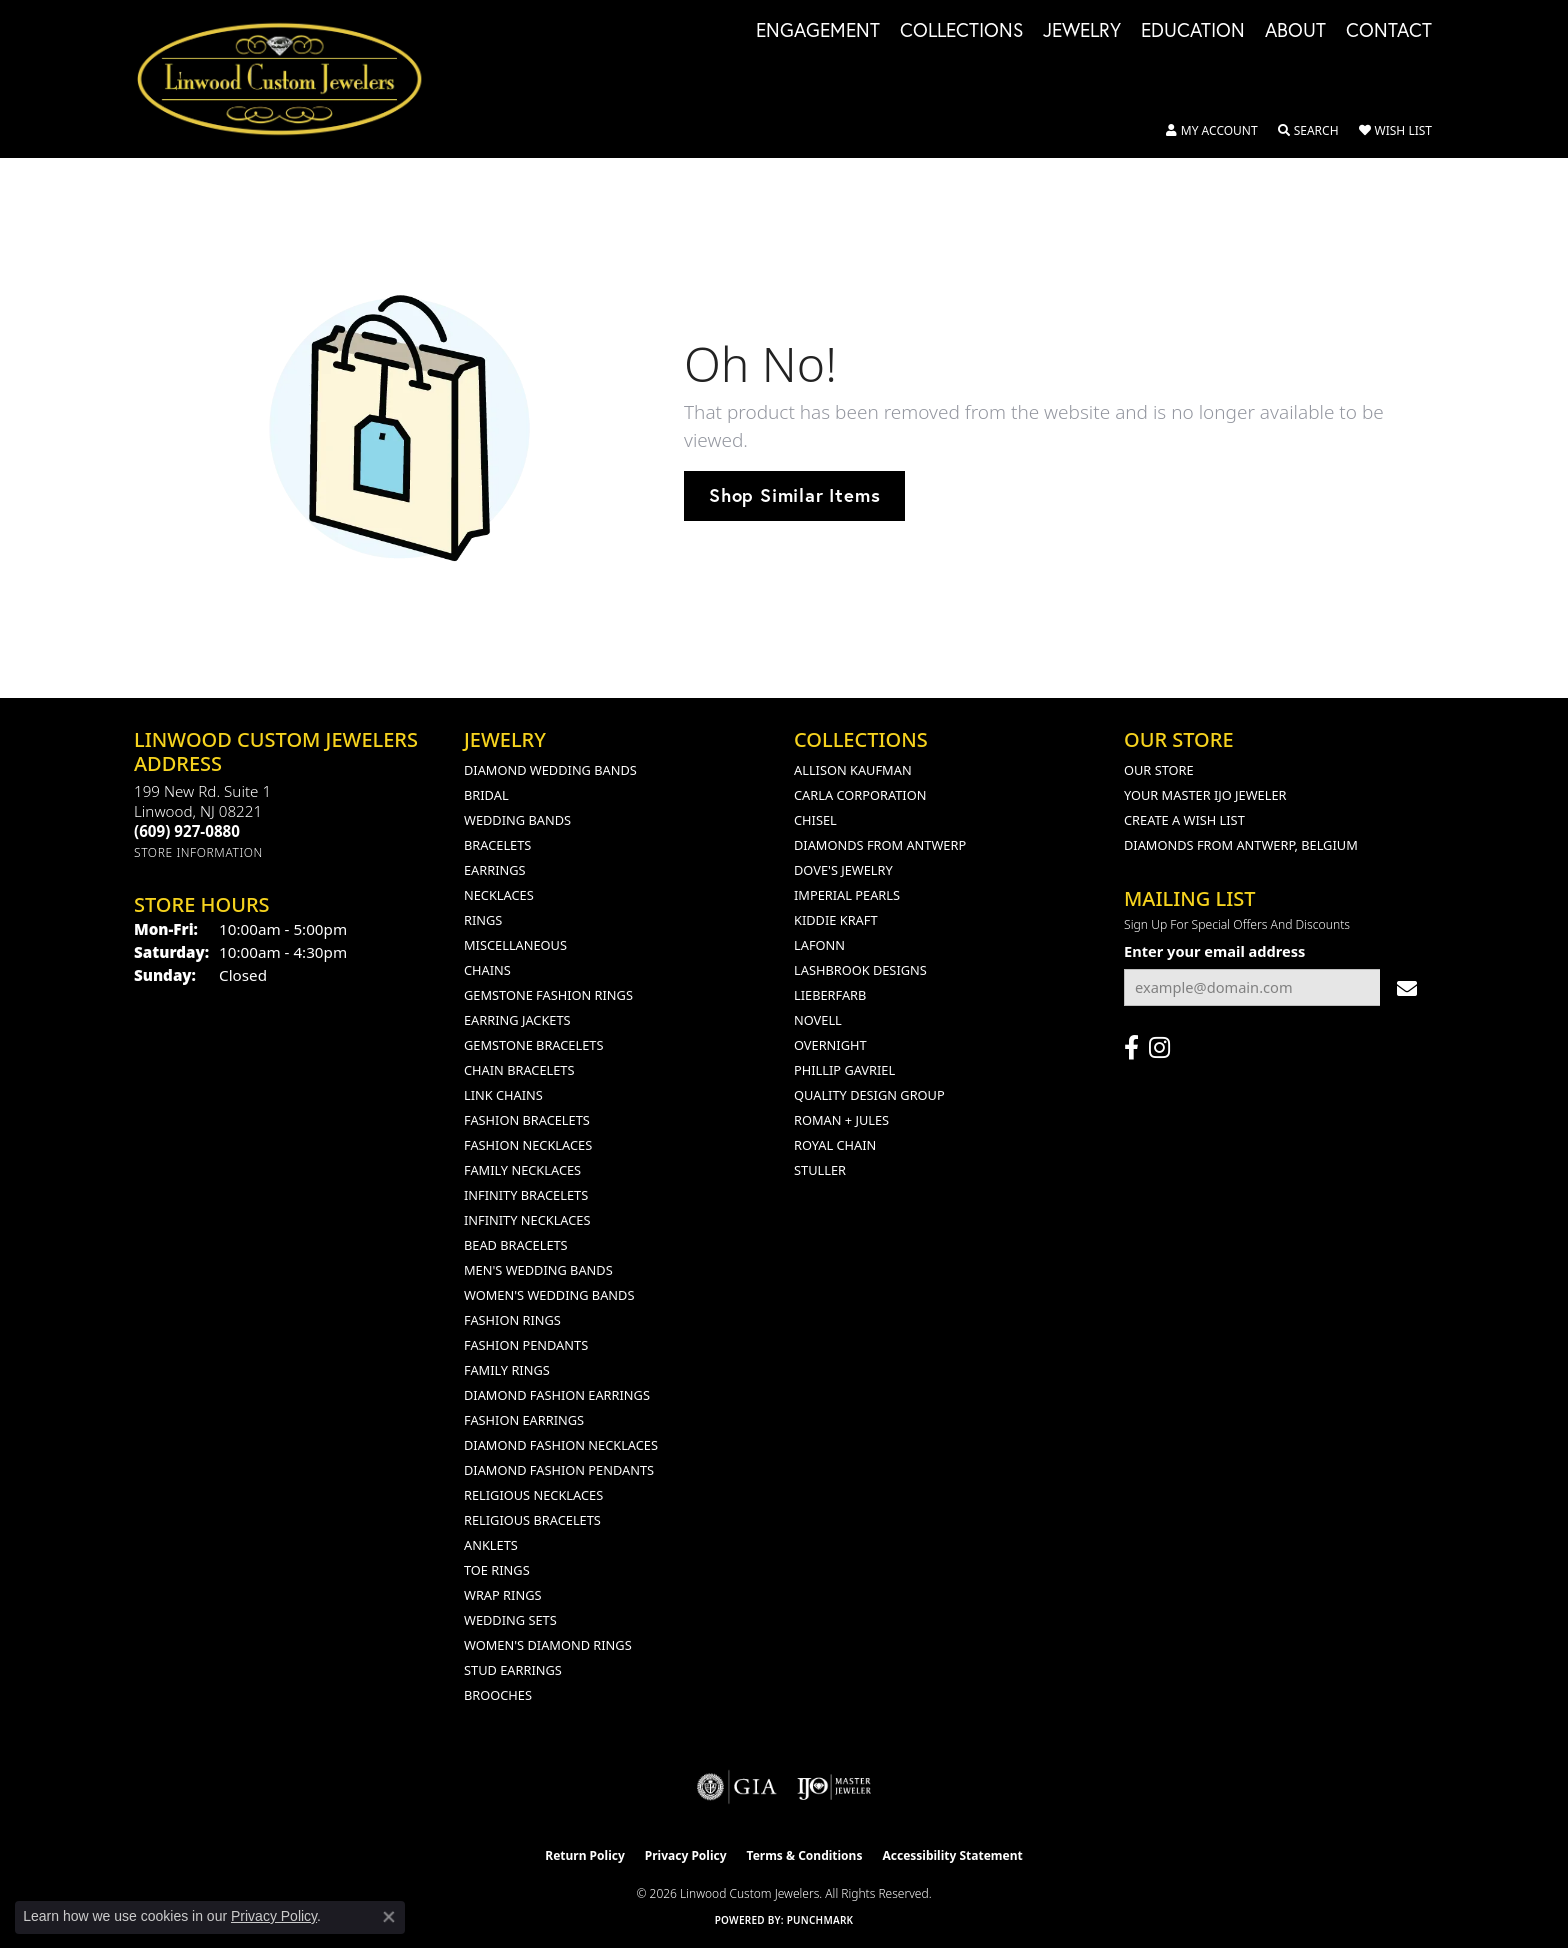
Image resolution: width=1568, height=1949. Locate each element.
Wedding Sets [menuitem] (510, 1620)
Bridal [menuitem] (486, 795)
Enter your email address (1214, 951)
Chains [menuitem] (487, 970)
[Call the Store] (187, 831)
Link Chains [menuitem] (503, 1095)
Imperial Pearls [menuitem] (847, 895)
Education (1193, 31)
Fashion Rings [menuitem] (512, 1320)
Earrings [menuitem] (495, 870)
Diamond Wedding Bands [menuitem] (550, 770)
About (1295, 31)
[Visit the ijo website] (834, 1787)
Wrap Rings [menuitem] (502, 1595)
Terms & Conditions (805, 1855)
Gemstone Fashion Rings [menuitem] (548, 995)
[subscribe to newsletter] (1407, 987)
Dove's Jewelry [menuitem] (843, 870)
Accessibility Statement (952, 1855)
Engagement (818, 31)
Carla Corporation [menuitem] (860, 795)
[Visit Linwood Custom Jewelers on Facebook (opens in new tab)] (1131, 1048)
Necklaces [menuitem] (499, 895)
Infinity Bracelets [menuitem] (526, 1195)
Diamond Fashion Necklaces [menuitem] (561, 1445)
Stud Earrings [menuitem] (513, 1670)
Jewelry (1082, 31)
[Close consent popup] (389, 1917)
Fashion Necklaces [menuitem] (528, 1145)
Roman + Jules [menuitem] (841, 1120)
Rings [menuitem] (483, 920)
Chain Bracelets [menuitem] (519, 1070)
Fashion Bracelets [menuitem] (527, 1120)
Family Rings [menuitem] (507, 1370)
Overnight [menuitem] (830, 1045)
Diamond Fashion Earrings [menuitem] (557, 1395)
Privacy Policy (686, 1855)
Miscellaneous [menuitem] (515, 945)
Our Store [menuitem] (1159, 770)
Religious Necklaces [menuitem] (533, 1495)
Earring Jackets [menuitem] (517, 1020)
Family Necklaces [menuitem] (522, 1170)
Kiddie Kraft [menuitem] (836, 920)
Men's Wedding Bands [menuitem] (538, 1270)
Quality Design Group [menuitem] (869, 1095)
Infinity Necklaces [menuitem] (527, 1220)
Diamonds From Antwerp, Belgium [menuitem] (1241, 845)
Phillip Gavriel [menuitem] (844, 1070)
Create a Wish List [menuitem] (1184, 820)
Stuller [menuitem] (820, 1170)
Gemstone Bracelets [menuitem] (533, 1045)
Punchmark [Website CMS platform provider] (820, 1920)
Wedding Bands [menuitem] (517, 820)
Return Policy (585, 1855)
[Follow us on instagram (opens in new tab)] (1159, 1048)
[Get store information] (198, 852)
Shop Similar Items (794, 495)
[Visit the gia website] (737, 1787)
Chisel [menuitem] (815, 820)
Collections (961, 31)
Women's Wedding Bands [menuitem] (549, 1295)
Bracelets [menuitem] (497, 845)
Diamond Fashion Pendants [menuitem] (559, 1470)
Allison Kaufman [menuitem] (853, 770)
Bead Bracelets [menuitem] (516, 1245)
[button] (1212, 131)
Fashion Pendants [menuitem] (526, 1345)
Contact (1389, 31)
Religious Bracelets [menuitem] (532, 1520)
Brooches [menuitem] (498, 1695)
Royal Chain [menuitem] (835, 1145)
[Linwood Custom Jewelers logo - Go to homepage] (290, 79)
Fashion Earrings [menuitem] (524, 1420)
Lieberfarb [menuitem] (830, 995)
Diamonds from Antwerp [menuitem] (880, 845)
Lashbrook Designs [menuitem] (860, 970)
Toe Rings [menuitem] (497, 1570)
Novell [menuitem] (818, 1020)
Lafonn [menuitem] (819, 945)
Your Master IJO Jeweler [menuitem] (1205, 795)
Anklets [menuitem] (491, 1545)
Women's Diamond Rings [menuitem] (548, 1645)
